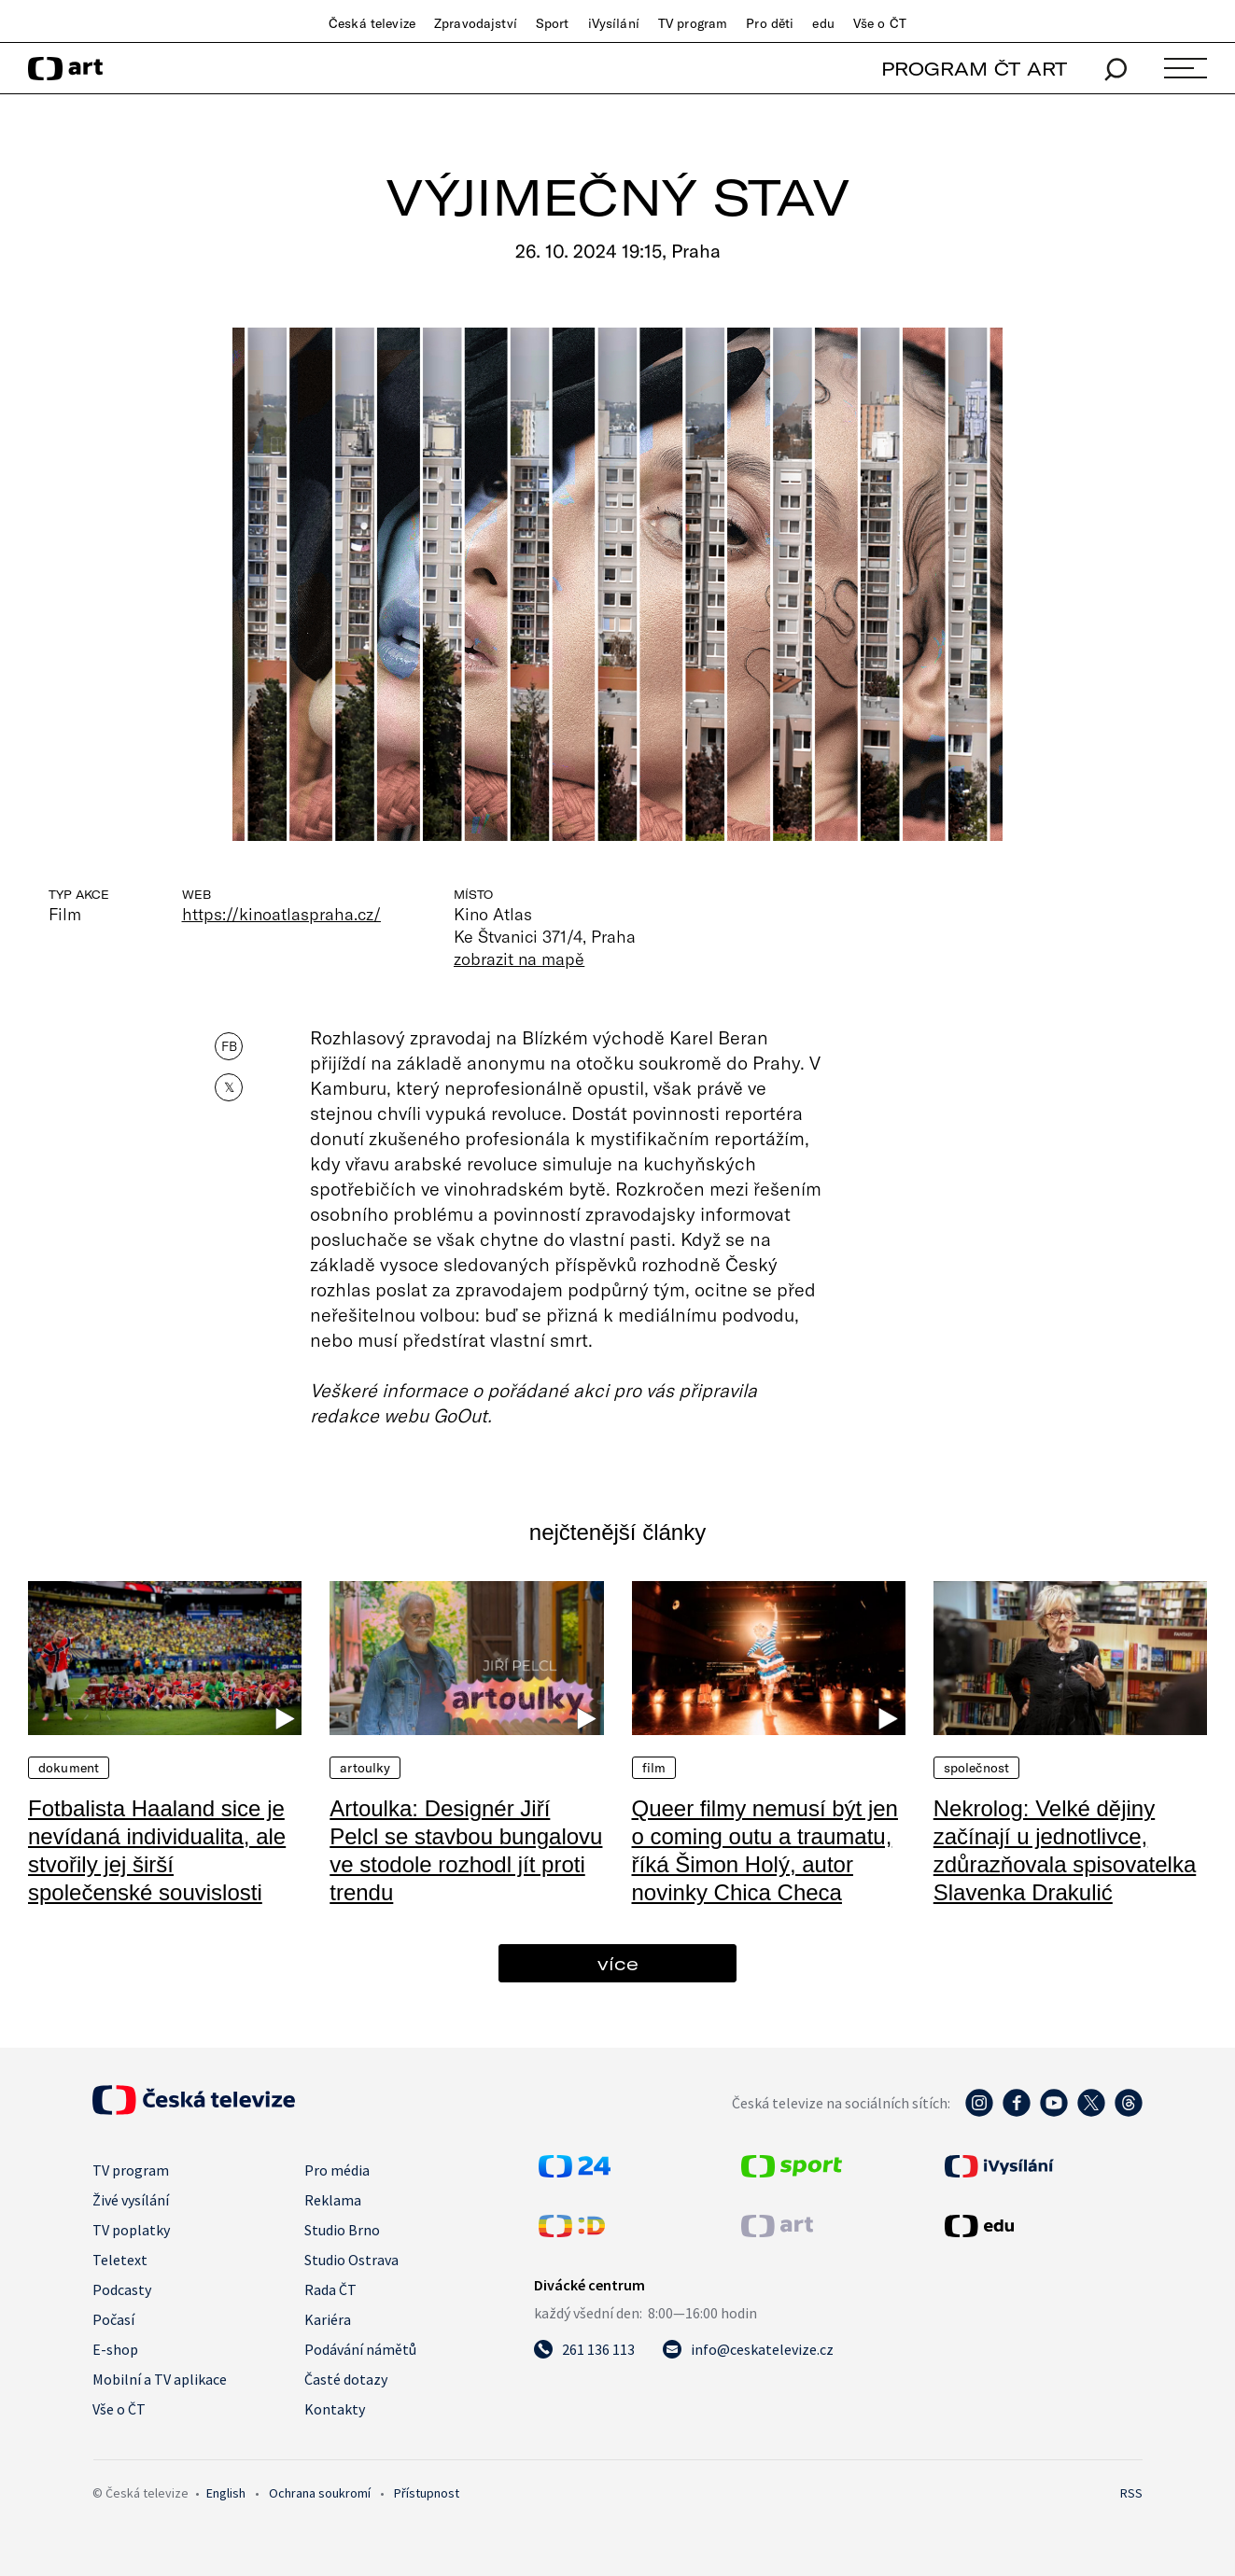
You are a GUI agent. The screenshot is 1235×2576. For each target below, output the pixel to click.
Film (654, 1767)
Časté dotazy (345, 2379)
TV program (692, 23)
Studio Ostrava (351, 2259)
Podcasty (121, 2289)
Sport (552, 23)
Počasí (113, 2319)
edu (823, 23)
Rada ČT (330, 2289)
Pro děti (769, 23)
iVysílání (613, 23)
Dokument (68, 1767)
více (618, 1963)
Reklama (332, 2200)
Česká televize (372, 23)
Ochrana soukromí (320, 2493)
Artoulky (365, 1767)
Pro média (337, 2170)
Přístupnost (426, 2493)
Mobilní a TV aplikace (159, 2379)
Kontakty (334, 2409)
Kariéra (327, 2319)
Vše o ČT (879, 23)
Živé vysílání (130, 2200)
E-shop (115, 2349)
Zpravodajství (475, 23)
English (226, 2493)
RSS (1131, 2493)
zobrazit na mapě (519, 958)
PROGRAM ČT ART (974, 68)
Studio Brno (342, 2229)
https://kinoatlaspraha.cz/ (281, 913)
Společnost (976, 1767)
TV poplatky (131, 2229)
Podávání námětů (360, 2349)
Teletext (119, 2259)
